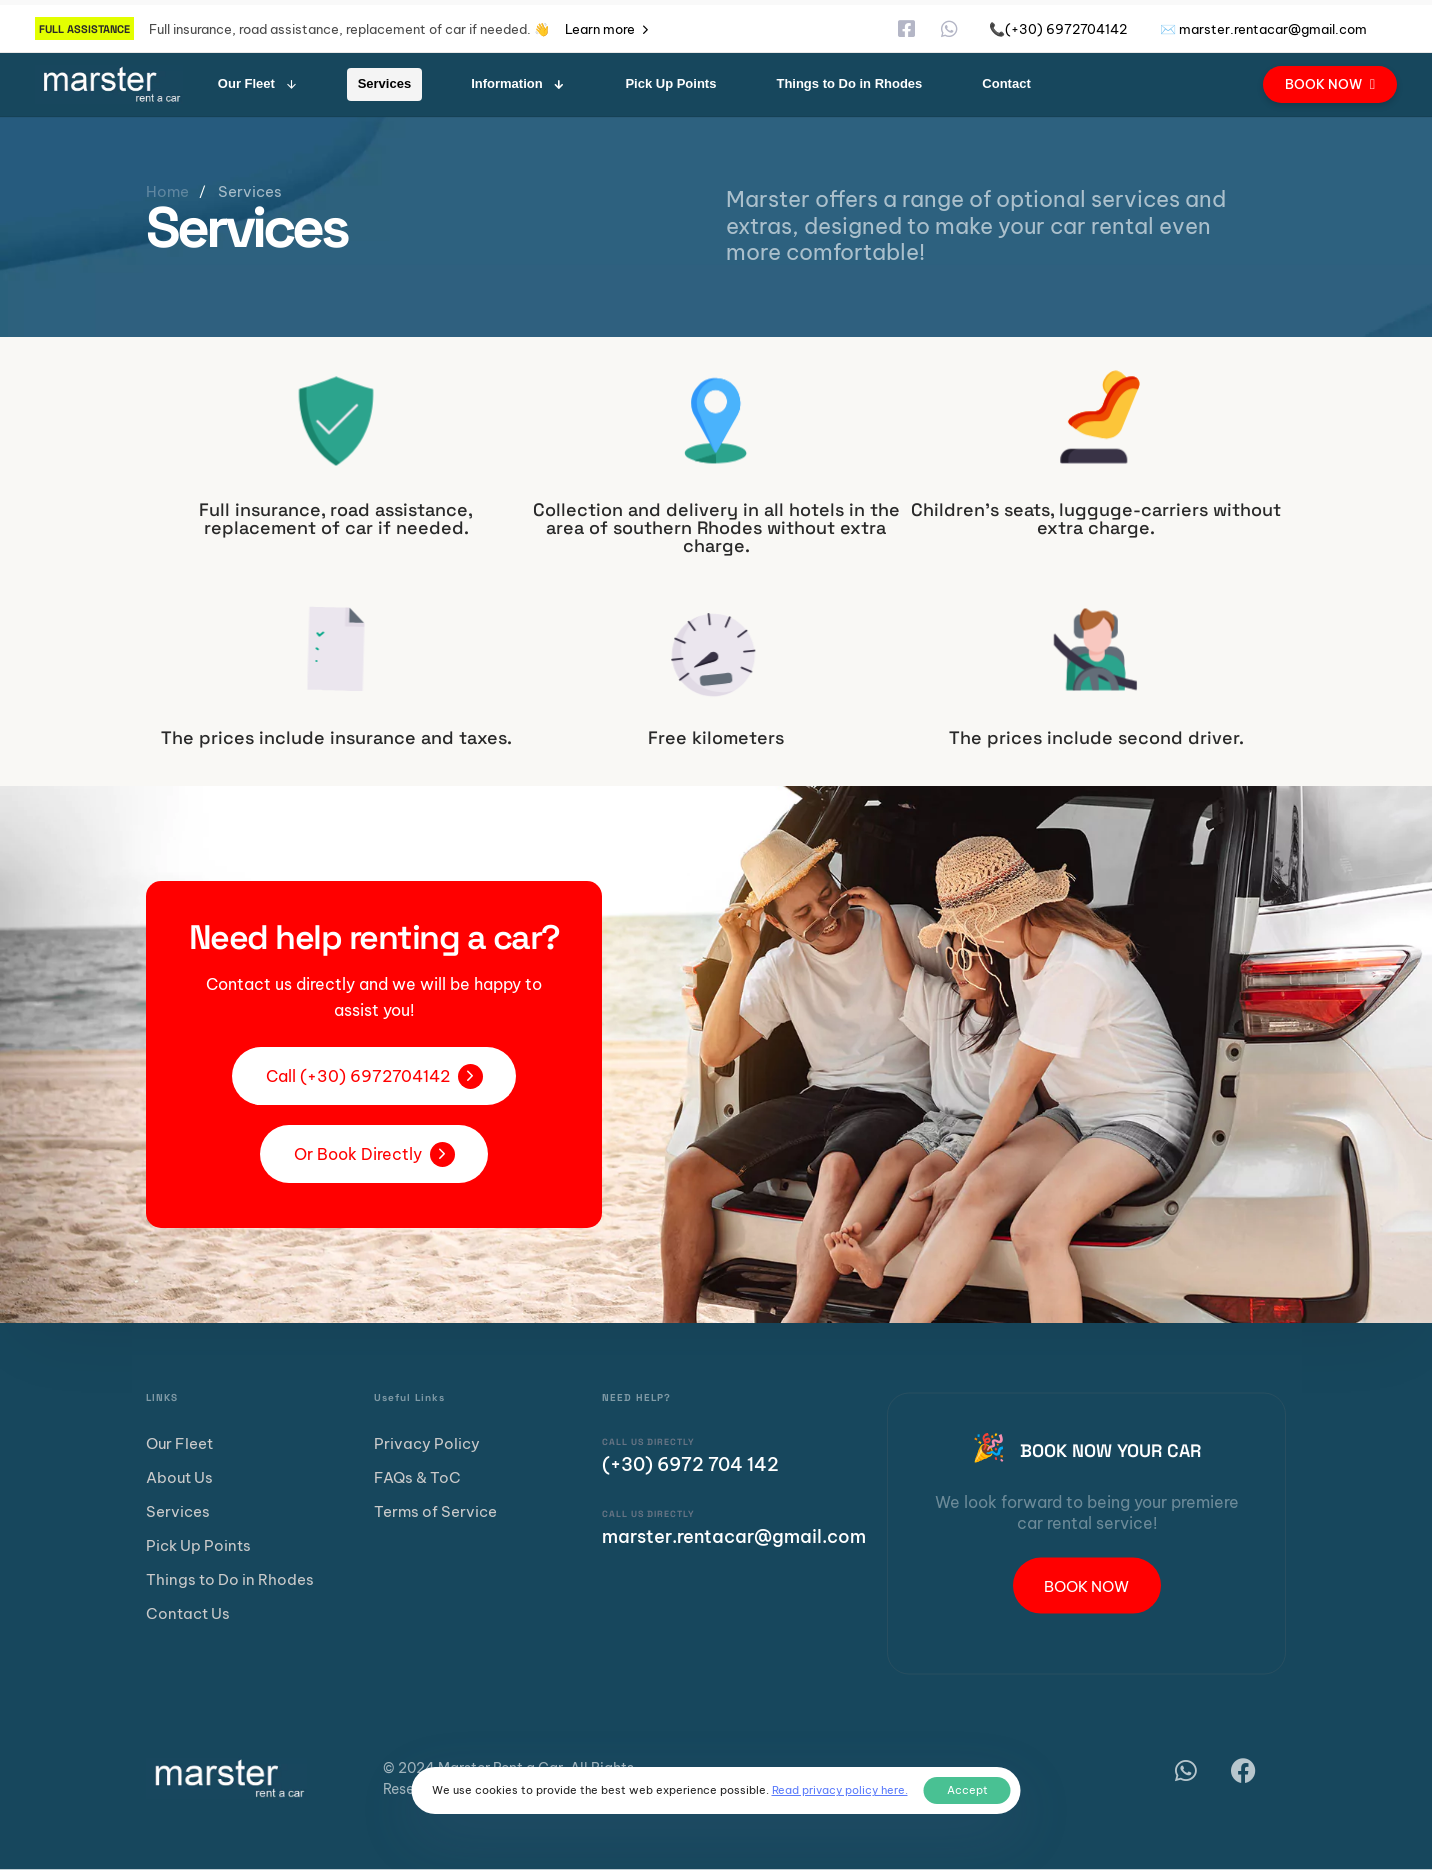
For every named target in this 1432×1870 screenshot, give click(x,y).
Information (518, 83)
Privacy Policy (427, 1443)
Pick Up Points (670, 83)
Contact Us (188, 1613)
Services (385, 83)
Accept (967, 1790)
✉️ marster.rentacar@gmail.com (1263, 29)
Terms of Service (435, 1511)
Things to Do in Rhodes (849, 83)
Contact (1006, 83)
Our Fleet (258, 83)
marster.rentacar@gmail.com (734, 1535)
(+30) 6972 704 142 (690, 1464)
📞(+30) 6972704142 (1058, 29)
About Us (179, 1477)
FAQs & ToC (417, 1477)
